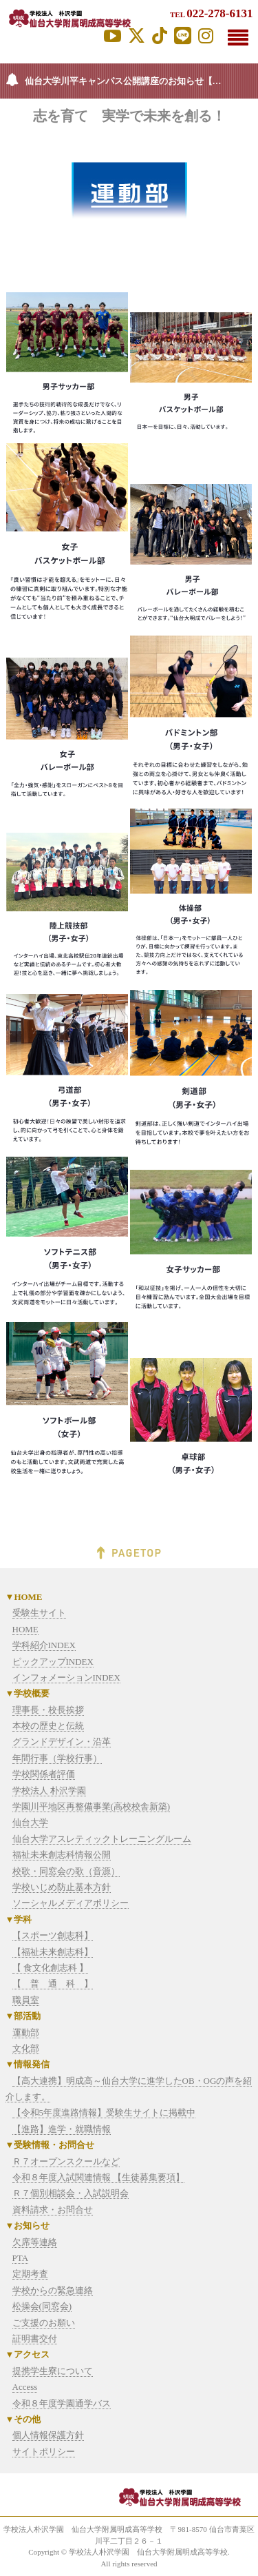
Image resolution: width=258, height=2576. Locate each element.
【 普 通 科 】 (52, 1983)
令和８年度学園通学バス (61, 2403)
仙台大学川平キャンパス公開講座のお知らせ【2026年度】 (141, 81)
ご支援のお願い (43, 2323)
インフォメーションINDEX (66, 1677)
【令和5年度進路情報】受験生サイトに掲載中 (104, 2112)
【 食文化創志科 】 (50, 1968)
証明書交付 (34, 2338)
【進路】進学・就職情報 (61, 2129)
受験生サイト (39, 1613)
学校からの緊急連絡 (52, 2290)
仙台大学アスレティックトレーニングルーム (101, 1839)
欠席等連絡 (34, 2242)
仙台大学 (30, 1822)
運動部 (25, 2032)
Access (25, 2387)
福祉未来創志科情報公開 (61, 1854)
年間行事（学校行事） (57, 1758)
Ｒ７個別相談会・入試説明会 (70, 2193)
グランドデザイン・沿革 (61, 1741)
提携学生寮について (52, 2371)
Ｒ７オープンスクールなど (66, 2161)
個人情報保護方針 (48, 2435)
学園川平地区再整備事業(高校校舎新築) (91, 1806)
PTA (20, 2258)
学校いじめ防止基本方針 (61, 1887)
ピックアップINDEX (53, 1661)
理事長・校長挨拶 (48, 1710)
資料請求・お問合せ (52, 2209)
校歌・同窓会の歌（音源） (66, 1871)
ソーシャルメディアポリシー (70, 1903)
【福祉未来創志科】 (52, 1952)
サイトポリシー (43, 2451)
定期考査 (30, 2274)
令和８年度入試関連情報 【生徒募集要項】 (98, 2177)
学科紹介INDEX (44, 1645)
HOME (25, 1629)
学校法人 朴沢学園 (49, 1790)
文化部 (25, 2048)
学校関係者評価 (43, 1774)
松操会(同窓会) (42, 2306)
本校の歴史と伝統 (48, 1726)
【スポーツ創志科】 (52, 1935)
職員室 (25, 2000)
